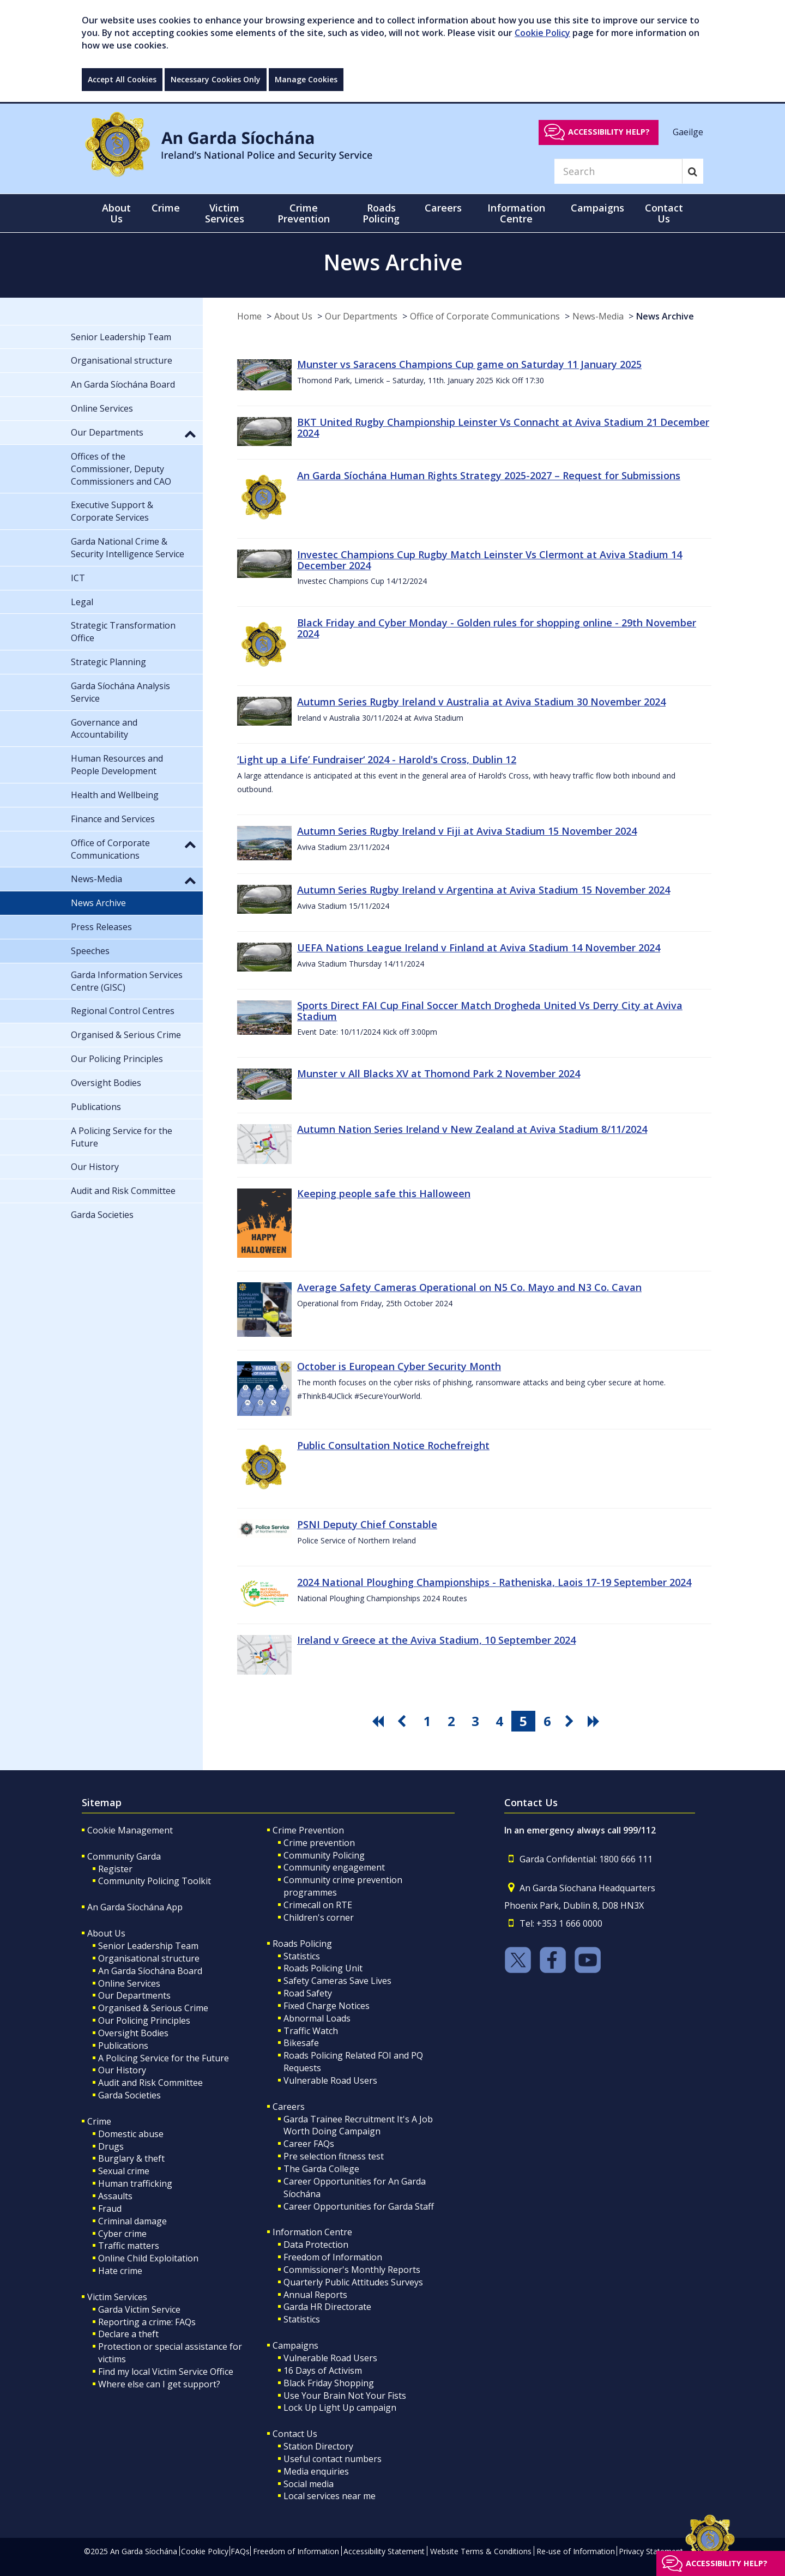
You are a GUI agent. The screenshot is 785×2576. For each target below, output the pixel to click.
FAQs (240, 2551)
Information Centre (312, 2232)
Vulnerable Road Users (330, 2080)
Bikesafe (301, 2043)
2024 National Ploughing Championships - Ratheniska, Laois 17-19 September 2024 (494, 1582)
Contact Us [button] (664, 213)
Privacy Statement (651, 2551)
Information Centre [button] (516, 213)
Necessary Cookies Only (216, 79)
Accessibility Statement (384, 2551)
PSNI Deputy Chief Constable (367, 1524)
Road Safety (307, 1993)
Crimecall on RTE (317, 1905)
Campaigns (295, 2345)
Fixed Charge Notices (326, 2006)
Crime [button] (166, 207)
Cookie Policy (542, 33)
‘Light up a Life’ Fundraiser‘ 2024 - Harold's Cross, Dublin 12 (376, 759)
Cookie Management (130, 1830)
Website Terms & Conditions (481, 2551)
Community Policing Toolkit (154, 1881)
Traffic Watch (310, 2031)
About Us (293, 316)
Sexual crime (123, 2171)
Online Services (129, 1983)
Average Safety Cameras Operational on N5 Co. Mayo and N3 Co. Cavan (469, 1287)
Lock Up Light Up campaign (339, 2408)
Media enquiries (316, 2471)
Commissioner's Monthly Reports (351, 2270)
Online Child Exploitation (148, 2258)
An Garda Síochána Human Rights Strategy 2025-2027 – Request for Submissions (488, 475)
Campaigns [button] (597, 207)
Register (115, 1869)
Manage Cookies (306, 79)
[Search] (618, 171)
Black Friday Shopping (328, 2383)
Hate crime (120, 2271)
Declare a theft (128, 2334)
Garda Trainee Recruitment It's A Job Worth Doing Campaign (358, 2125)
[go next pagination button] (571, 1721)
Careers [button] (443, 207)
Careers (289, 2107)
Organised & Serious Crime (153, 2008)
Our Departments (361, 316)
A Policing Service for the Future (163, 2058)
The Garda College (321, 2169)
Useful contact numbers (332, 2459)
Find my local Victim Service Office (165, 2372)
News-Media (598, 316)
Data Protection (315, 2245)
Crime (99, 2121)
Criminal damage (132, 2221)
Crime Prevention (308, 1830)
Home (249, 316)
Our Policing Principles (144, 2020)
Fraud (110, 2209)
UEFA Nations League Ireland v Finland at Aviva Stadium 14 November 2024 (478, 947)
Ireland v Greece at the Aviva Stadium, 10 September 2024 (436, 1639)
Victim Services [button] (224, 213)
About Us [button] (116, 213)
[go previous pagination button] (403, 1721)
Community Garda (124, 1856)
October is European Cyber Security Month (399, 1366)
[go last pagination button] (595, 1721)
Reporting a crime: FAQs (147, 2322)
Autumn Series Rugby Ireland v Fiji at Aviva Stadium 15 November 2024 (467, 830)
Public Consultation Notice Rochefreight (393, 1445)
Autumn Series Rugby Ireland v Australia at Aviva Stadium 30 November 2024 (481, 701)
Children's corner (318, 1917)
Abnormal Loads (317, 2018)
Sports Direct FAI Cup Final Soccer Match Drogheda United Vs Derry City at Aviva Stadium (490, 1011)
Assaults (115, 2196)
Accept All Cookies (122, 79)
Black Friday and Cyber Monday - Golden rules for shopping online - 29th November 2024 (496, 628)
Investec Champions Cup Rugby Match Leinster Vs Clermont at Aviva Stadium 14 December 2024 (489, 560)
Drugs (111, 2146)
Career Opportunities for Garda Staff (358, 2206)
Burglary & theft (131, 2158)
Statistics (301, 1956)
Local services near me (329, 2496)
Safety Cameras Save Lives (337, 1981)
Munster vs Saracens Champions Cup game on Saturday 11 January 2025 (469, 364)
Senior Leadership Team (148, 1946)
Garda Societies (129, 2095)
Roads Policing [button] (381, 213)
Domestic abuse (131, 2134)
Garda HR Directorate (327, 2307)
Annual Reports (315, 2295)
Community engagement (334, 1867)
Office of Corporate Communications (485, 316)
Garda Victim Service (139, 2309)
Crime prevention (319, 1843)
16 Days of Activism (322, 2370)
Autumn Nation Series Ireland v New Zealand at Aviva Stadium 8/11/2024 (472, 1129)
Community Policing (324, 1855)
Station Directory (318, 2446)
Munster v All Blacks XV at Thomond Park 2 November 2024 (438, 1073)
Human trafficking (135, 2183)
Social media (308, 2484)
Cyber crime (122, 2234)
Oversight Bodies (133, 2033)
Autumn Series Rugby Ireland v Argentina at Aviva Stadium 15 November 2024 (483, 889)
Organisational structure (149, 1958)
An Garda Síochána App (135, 1907)
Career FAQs (308, 2144)
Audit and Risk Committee (150, 2083)
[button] (190, 433)
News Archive (665, 316)
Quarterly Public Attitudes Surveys (353, 2282)
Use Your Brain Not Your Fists (344, 2396)
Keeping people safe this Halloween (383, 1193)
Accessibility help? (609, 131)
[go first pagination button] (379, 1721)
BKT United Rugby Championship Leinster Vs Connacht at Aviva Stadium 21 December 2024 (503, 427)
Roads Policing (302, 1944)
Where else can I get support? (159, 2384)
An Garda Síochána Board (150, 1971)
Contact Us (295, 2434)
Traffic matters (128, 2246)
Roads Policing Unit (323, 1968)
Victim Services (117, 2297)
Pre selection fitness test (333, 2156)
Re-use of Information (575, 2551)
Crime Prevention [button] (303, 213)
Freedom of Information (332, 2257)
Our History (122, 2070)
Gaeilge (688, 131)
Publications (123, 2046)
